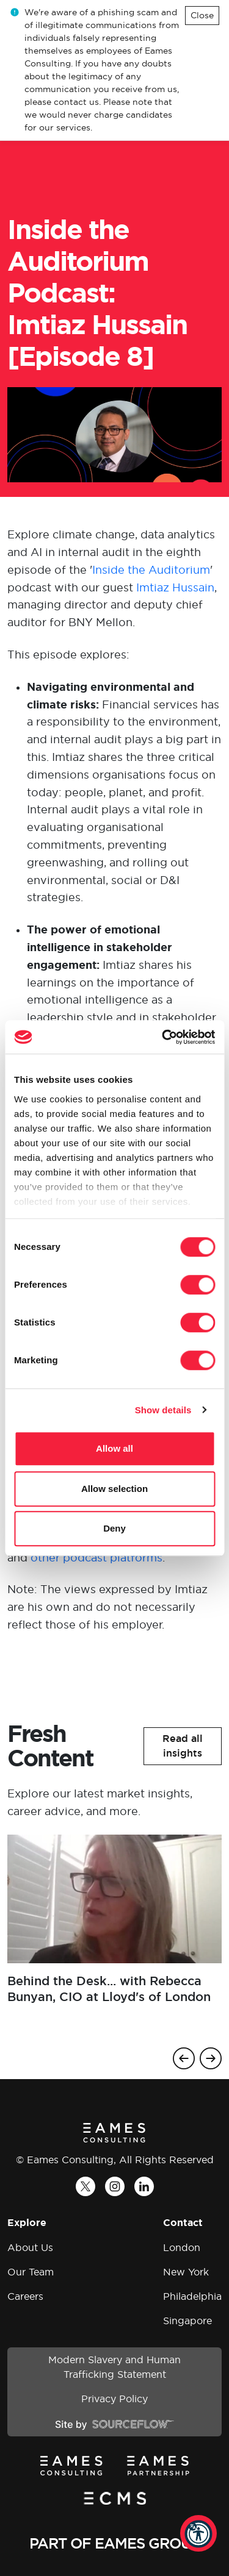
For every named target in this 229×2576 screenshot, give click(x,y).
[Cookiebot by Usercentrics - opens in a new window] (163, 1037)
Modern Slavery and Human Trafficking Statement (114, 2366)
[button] (183, 1746)
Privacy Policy (114, 2398)
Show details (163, 1410)
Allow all (114, 1448)
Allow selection (114, 1488)
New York (186, 2272)
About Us (30, 2247)
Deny (114, 1528)
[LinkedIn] (144, 2186)
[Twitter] (85, 2186)
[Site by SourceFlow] (114, 2423)
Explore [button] (26, 2222)
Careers (25, 2296)
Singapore (187, 2320)
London (181, 2247)
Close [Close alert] (202, 15)
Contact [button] (183, 2222)
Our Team (30, 2272)
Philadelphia (192, 2296)
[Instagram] (115, 2186)
